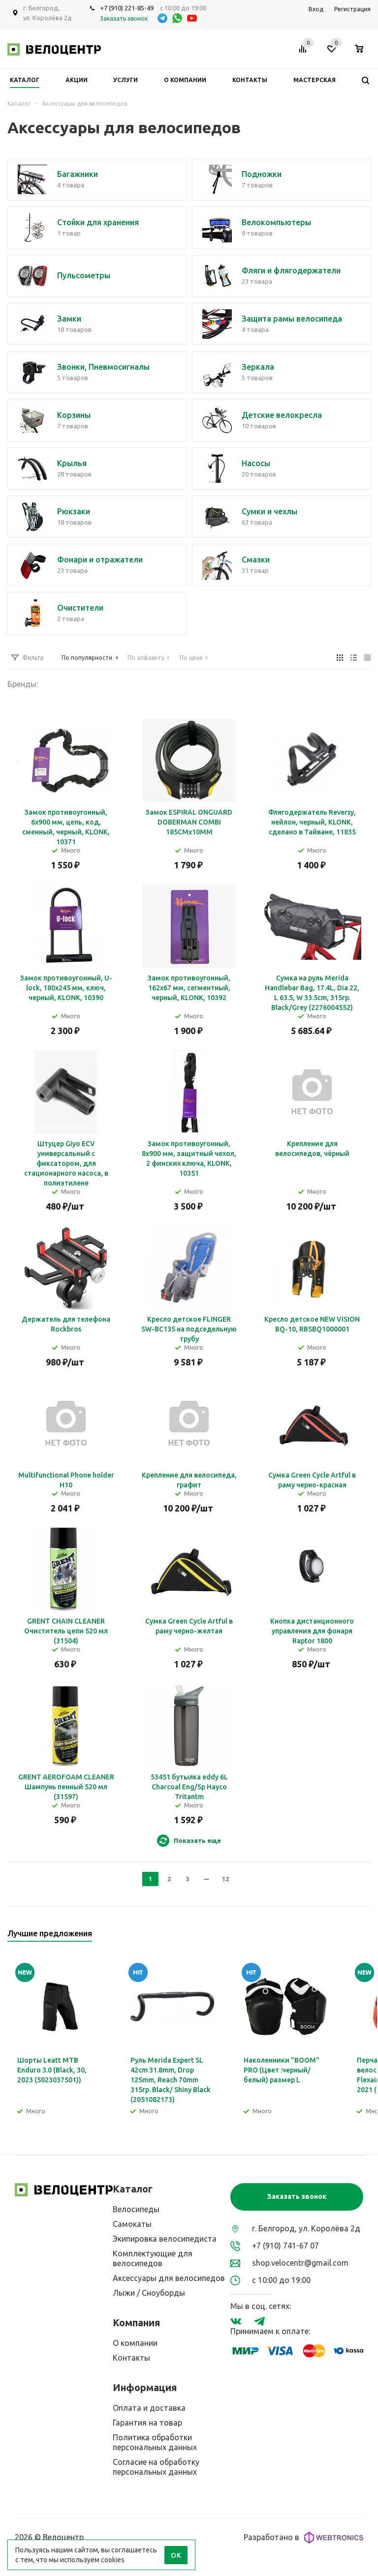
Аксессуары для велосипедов (169, 2278)
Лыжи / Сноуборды (149, 2292)
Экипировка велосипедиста (165, 2238)
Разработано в (303, 2538)
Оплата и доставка (149, 2407)
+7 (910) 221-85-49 (127, 7)
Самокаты (132, 2224)
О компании (135, 2343)
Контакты (131, 2357)
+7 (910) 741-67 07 (285, 2245)
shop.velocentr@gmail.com (300, 2262)
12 (225, 1878)
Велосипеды (136, 2209)
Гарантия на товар (147, 2422)
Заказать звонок (296, 2196)
